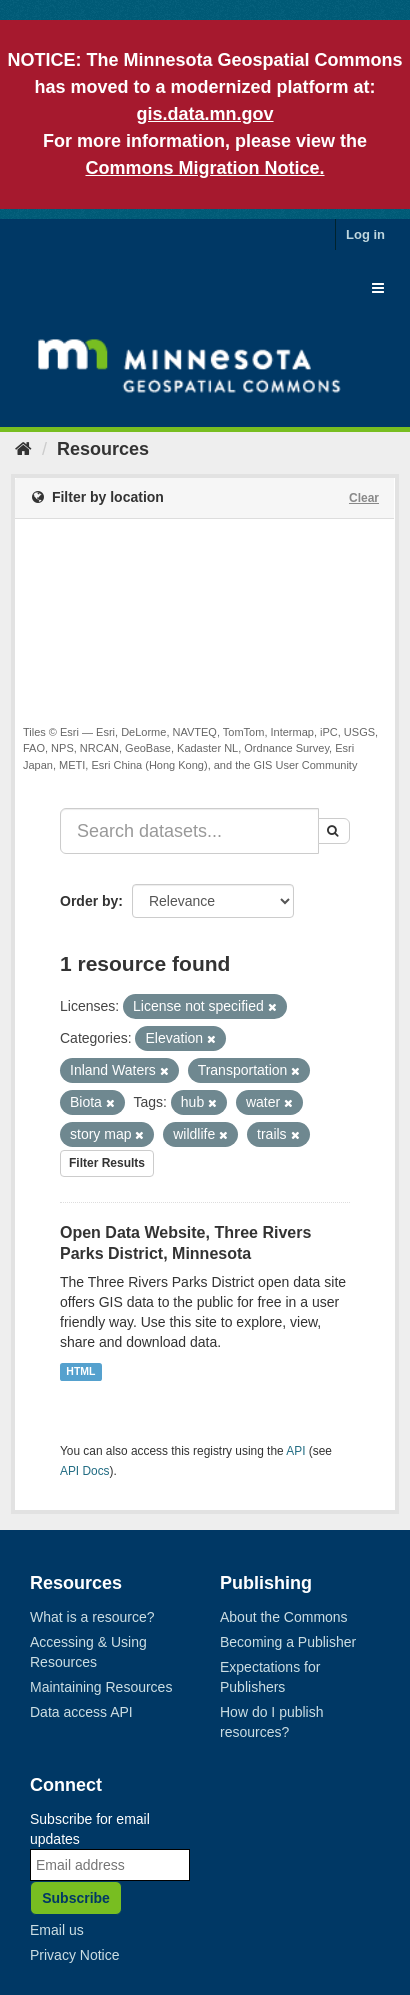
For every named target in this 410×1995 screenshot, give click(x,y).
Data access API (81, 1712)
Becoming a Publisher (288, 1642)
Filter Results (107, 1163)
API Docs (85, 1471)
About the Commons (284, 1617)
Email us (57, 1930)
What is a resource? (92, 1617)
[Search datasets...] (189, 831)
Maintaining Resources (101, 1687)
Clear (364, 498)
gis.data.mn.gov (204, 114)
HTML (80, 1371)
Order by (89, 901)
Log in (365, 234)
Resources (103, 449)
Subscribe (76, 1898)
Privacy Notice (74, 1955)
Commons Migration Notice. (204, 168)
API (295, 1451)
